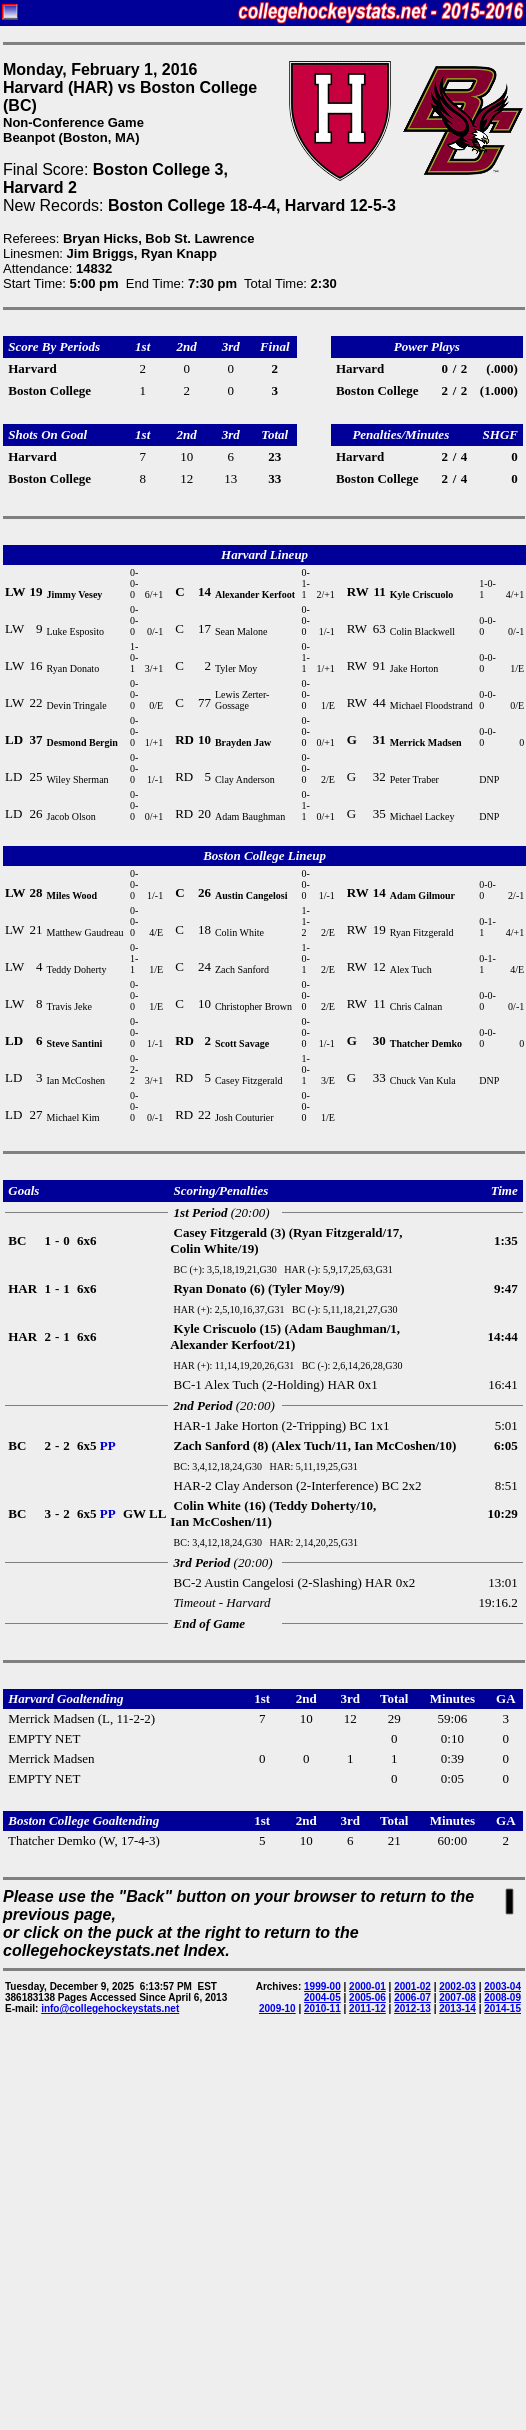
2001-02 (412, 1986)
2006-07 (412, 1997)
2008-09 (502, 1997)
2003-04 (502, 1986)
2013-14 (457, 2008)
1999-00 (322, 1986)
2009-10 (277, 2008)
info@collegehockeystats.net (110, 2008)
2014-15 (502, 2008)
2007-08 (457, 1997)
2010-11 (322, 2008)
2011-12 (367, 2008)
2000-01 (367, 1986)
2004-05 (322, 1997)
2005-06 (367, 1997)
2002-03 (457, 1986)
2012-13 (412, 2008)
